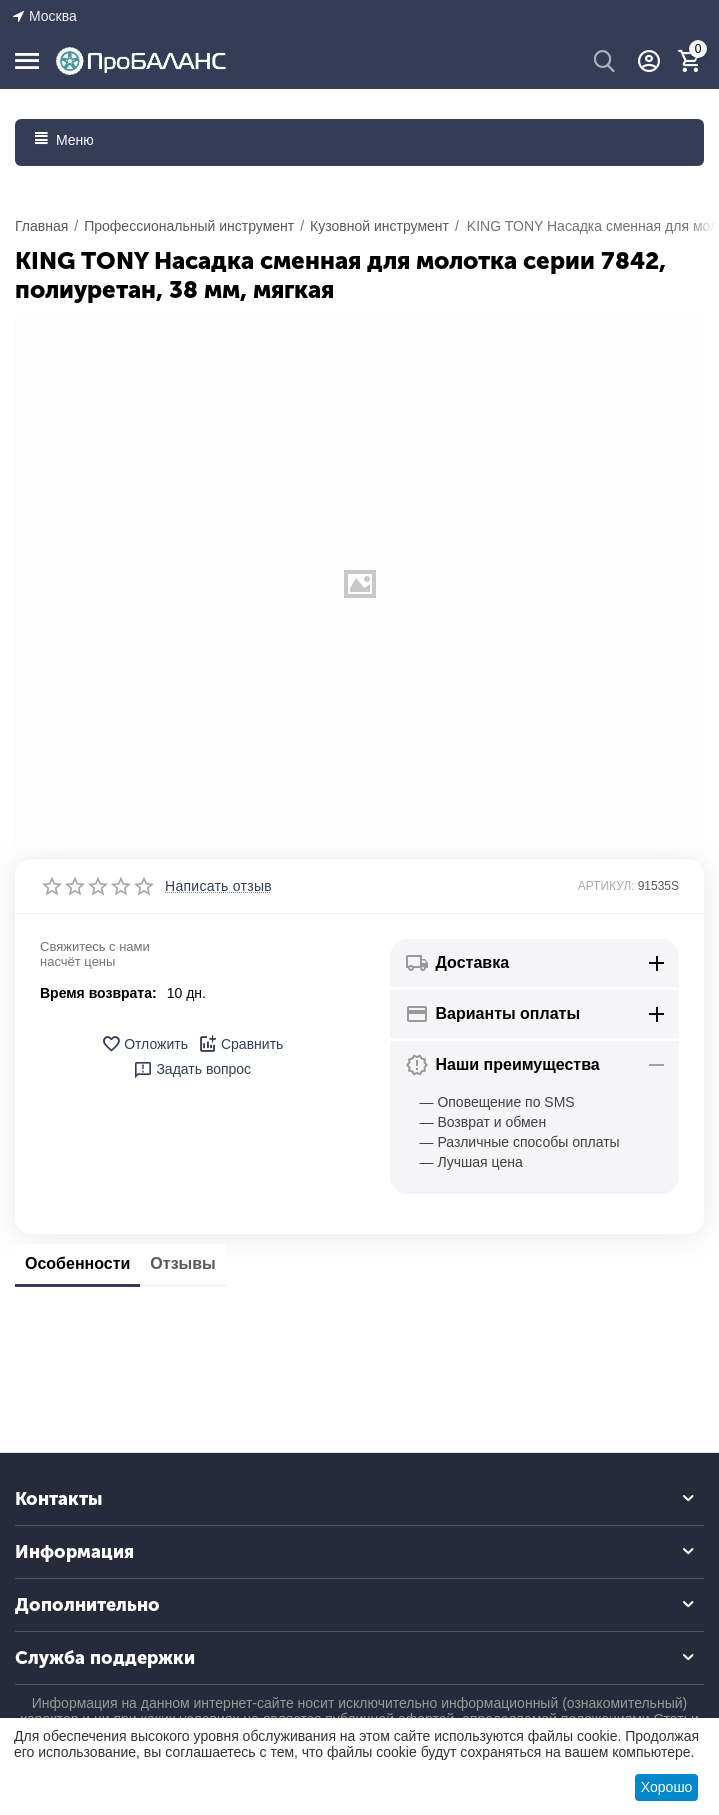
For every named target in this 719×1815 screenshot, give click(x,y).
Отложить (144, 1044)
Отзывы (182, 1263)
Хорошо (667, 1787)
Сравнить (240, 1044)
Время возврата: (98, 993)
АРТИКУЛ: (606, 886)
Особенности (77, 1263)
